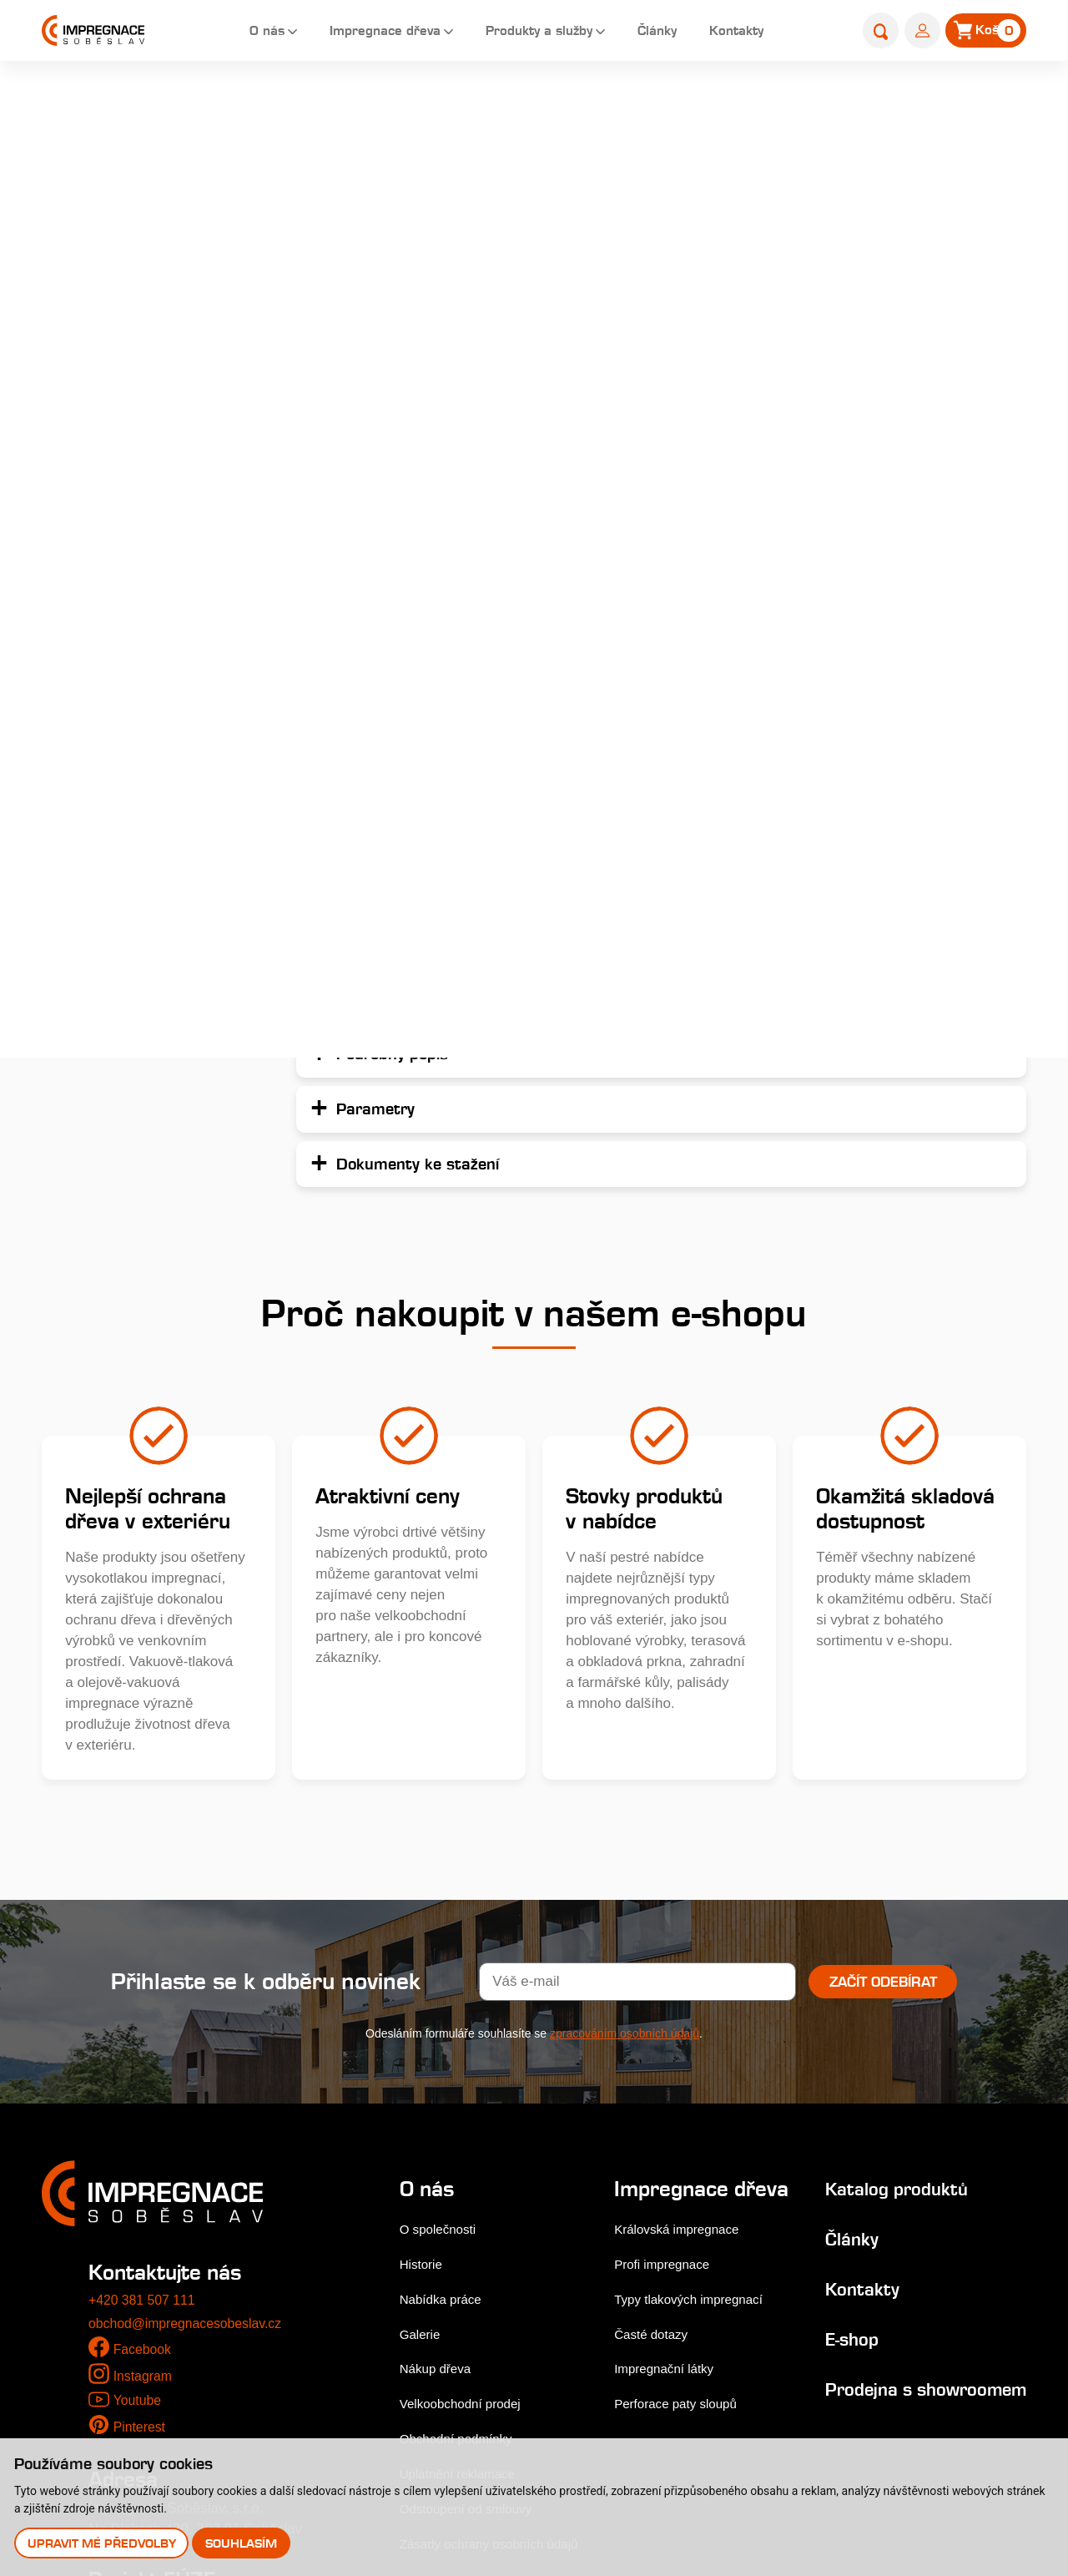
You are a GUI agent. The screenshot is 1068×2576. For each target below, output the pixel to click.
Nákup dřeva (440, 2135)
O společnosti (443, 1995)
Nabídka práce (446, 2065)
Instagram (145, 2142)
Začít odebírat (883, 1748)
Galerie (423, 2100)
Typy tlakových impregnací (695, 2089)
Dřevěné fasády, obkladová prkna (143, 333)
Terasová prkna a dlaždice (141, 272)
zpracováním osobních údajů (624, 1799)
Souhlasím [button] (244, 2542)
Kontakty (738, 33)
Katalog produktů (882, 1953)
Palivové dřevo (105, 821)
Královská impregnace (682, 2019)
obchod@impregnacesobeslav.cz (192, 2089)
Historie (424, 2030)
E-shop (481, 105)
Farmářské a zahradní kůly (142, 577)
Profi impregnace (666, 2054)
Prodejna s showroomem (862, 2166)
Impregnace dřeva (359, 33)
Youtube (138, 2166)
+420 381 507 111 (146, 2066)
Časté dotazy (653, 2124)
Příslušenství (98, 760)
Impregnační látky (668, 2159)
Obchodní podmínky (463, 2205)
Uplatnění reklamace (465, 2240)
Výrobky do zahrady (121, 699)
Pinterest (141, 2193)
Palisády (544, 105)
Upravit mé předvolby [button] (102, 2542)
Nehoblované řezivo (121, 638)
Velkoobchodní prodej (468, 2170)
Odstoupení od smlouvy (474, 2275)
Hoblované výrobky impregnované (118, 455)
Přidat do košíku (907, 699)
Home (424, 105)
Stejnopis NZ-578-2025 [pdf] (177, 2398)
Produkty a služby (526, 33)
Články (653, 33)
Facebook (144, 2116)
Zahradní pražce (110, 394)
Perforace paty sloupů (681, 2194)
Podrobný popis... (677, 353)
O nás (233, 33)
